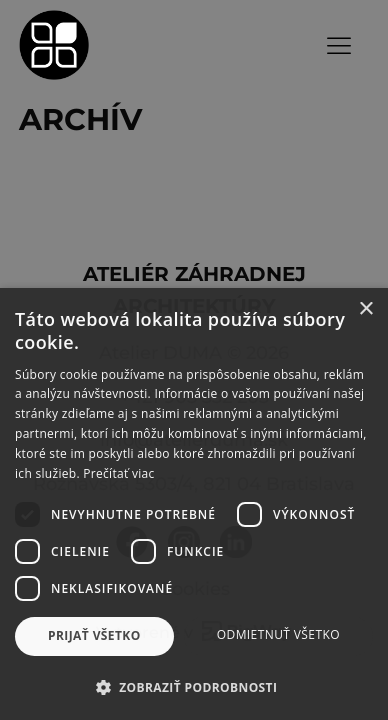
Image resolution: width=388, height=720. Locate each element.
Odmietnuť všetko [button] (278, 634)
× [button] (365, 309)
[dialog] (194, 360)
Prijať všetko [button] (94, 635)
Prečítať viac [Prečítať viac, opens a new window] (118, 473)
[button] (194, 687)
